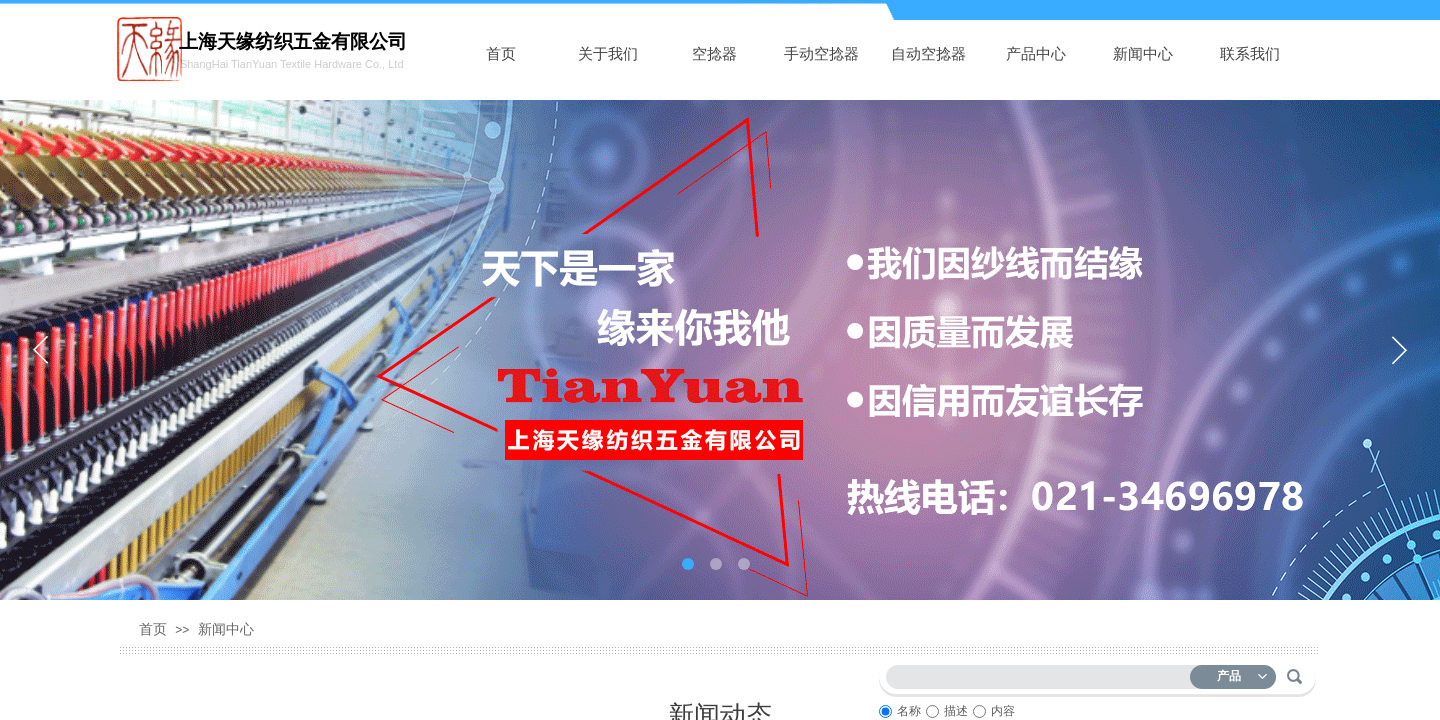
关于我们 (608, 54)
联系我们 (1250, 54)
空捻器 (714, 54)
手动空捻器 (821, 54)
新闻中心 (1143, 54)
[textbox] (1042, 673)
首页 (501, 54)
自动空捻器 (928, 54)
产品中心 (1036, 54)
